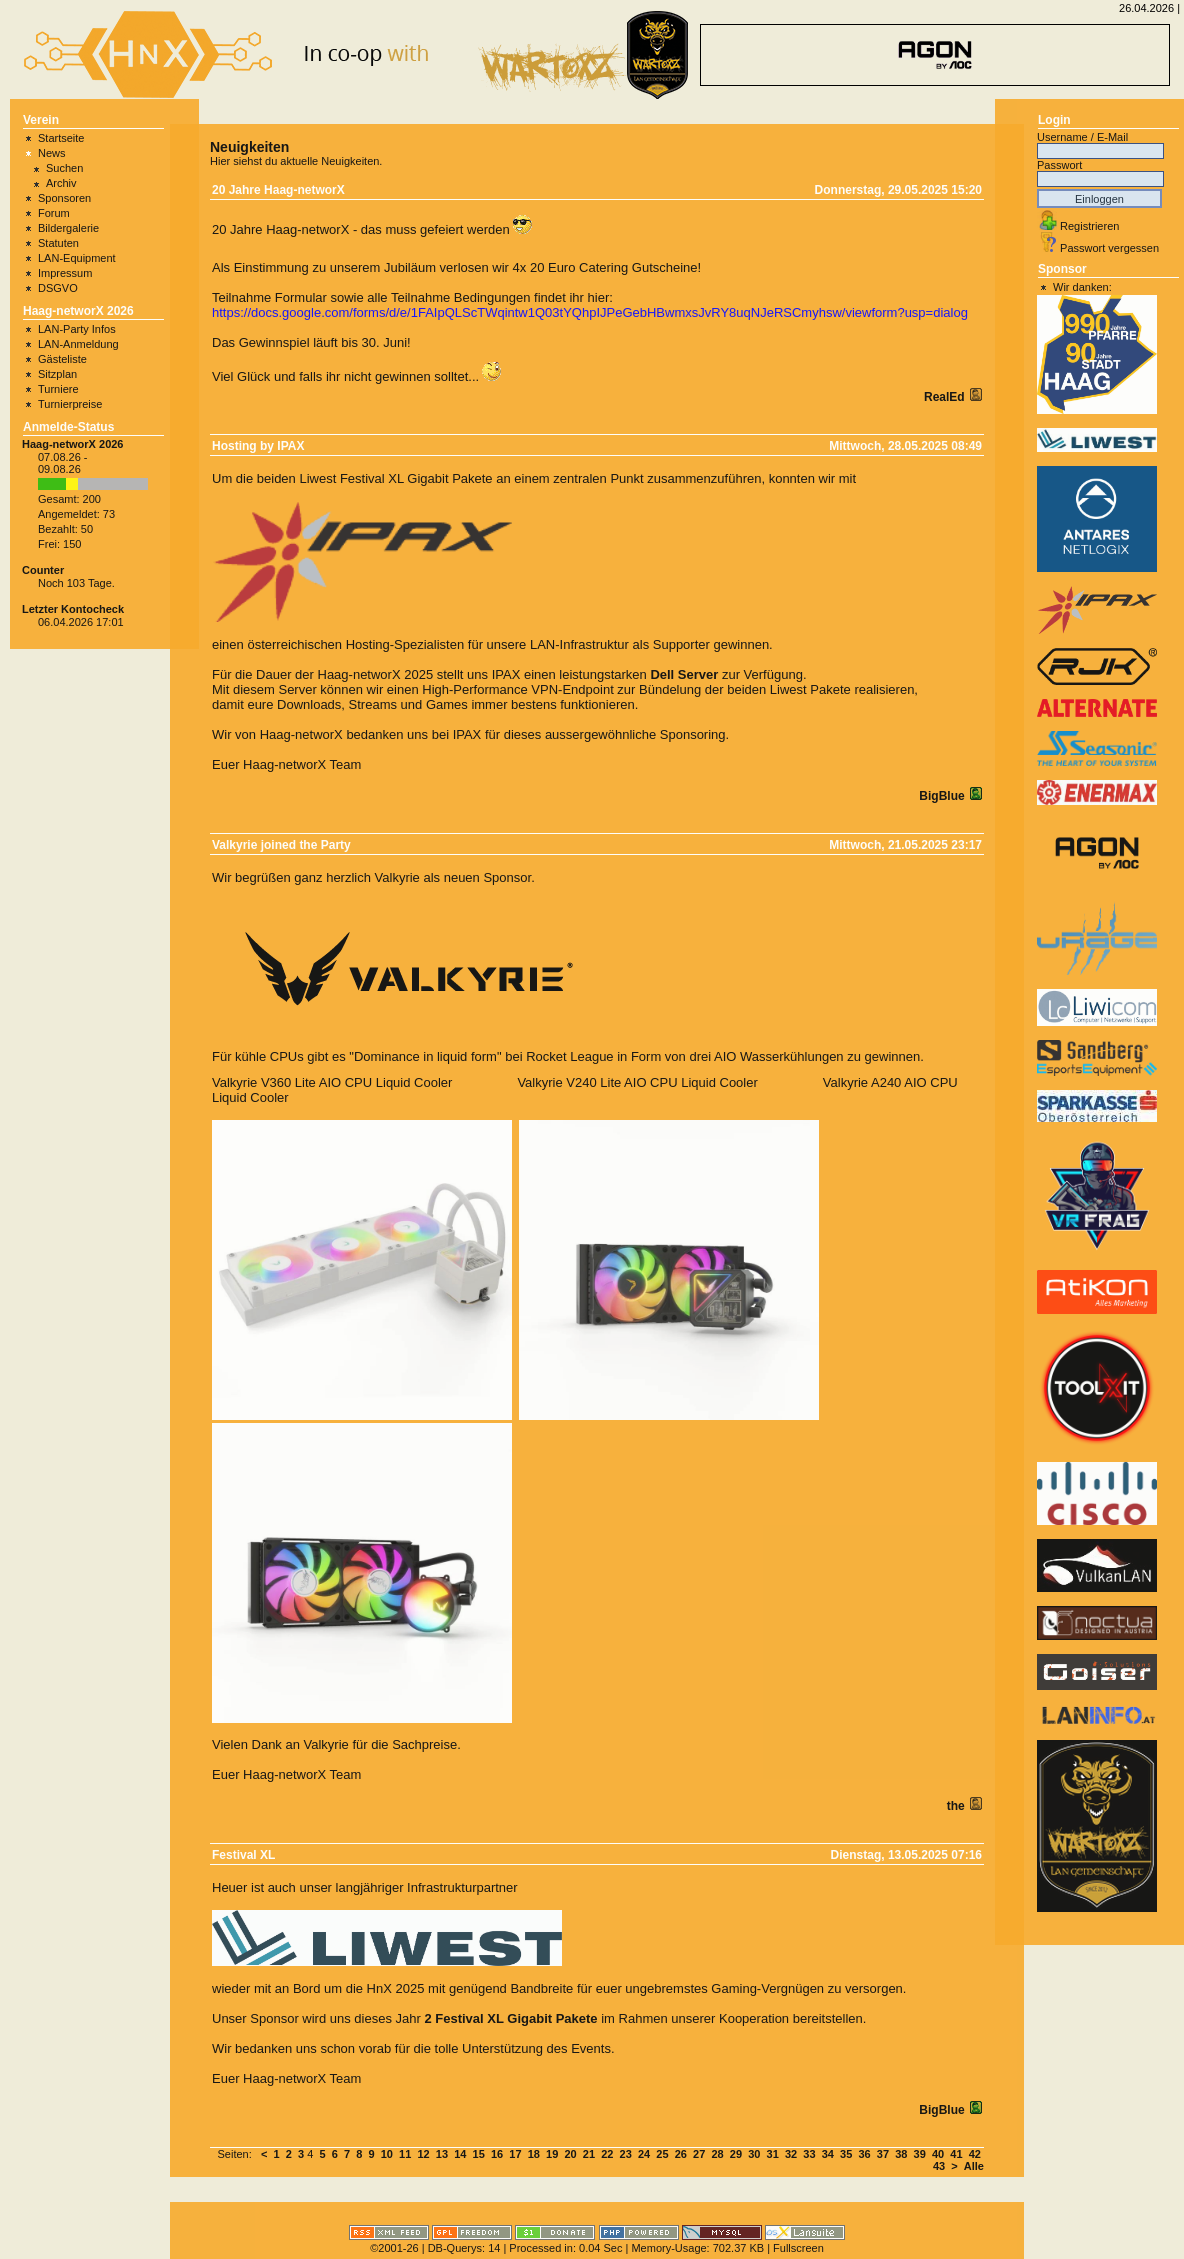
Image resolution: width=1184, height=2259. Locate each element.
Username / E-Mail (1082, 137)
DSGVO (58, 288)
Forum (54, 213)
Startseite (61, 138)
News (52, 153)
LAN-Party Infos (77, 329)
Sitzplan (57, 374)
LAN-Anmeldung (78, 344)
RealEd (946, 397)
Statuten (58, 243)
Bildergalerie (68, 228)
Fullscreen (798, 2248)
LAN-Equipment (77, 258)
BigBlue (943, 796)
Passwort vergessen (1109, 248)
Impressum (65, 273)
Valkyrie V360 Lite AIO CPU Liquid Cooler (332, 1082)
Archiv (61, 183)
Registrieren (1089, 226)
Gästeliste (62, 359)
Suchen (64, 168)
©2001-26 (394, 2248)
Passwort (1059, 165)
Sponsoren (64, 198)
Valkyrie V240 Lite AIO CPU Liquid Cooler (637, 1082)
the (957, 1806)
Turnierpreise (70, 404)
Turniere (58, 389)
